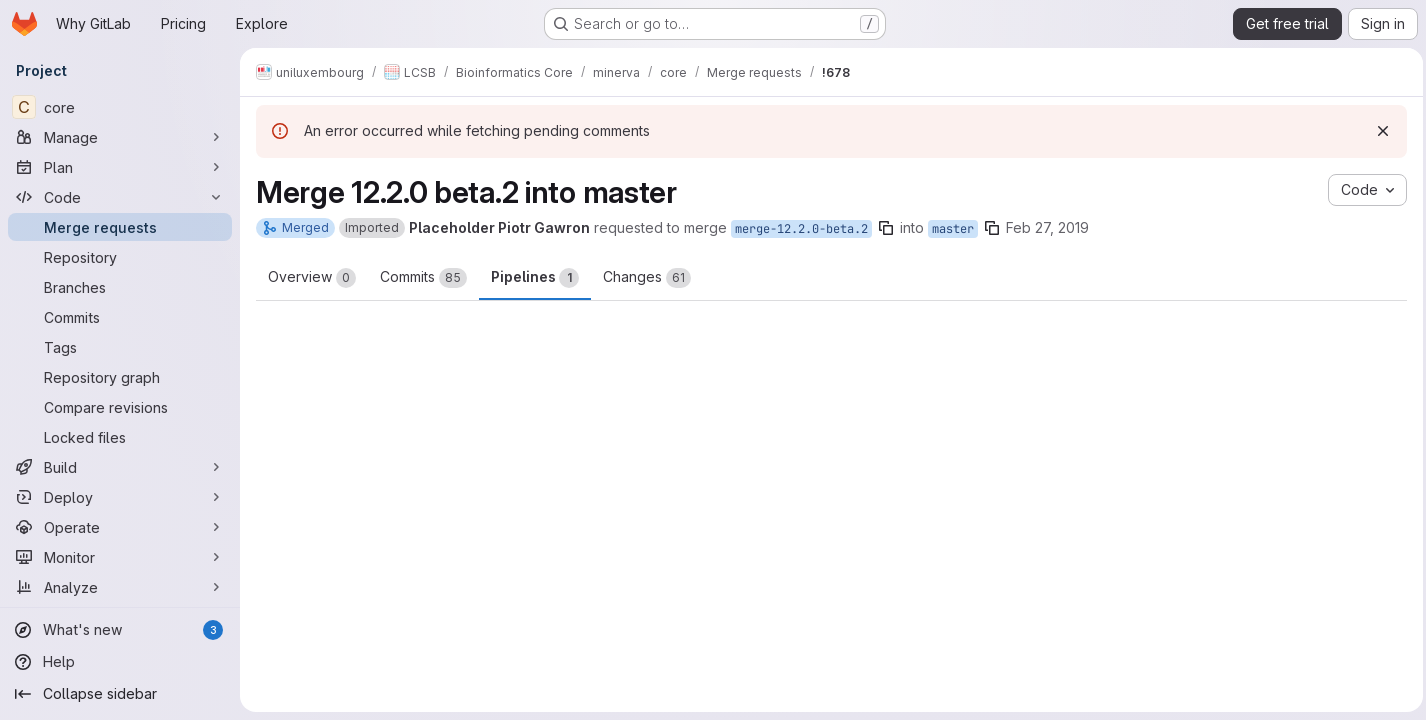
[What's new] (120, 630)
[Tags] (120, 347)
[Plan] (120, 167)
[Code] (120, 197)
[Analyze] (120, 587)
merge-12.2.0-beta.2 (801, 229)
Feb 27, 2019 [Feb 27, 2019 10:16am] (1047, 227)
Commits (423, 278)
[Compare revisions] (120, 407)
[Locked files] (120, 437)
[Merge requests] (120, 227)
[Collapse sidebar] (120, 694)
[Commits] (120, 317)
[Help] (120, 662)
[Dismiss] (1378, 131)
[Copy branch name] (886, 228)
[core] (120, 107)
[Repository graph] (120, 377)
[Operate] (120, 527)
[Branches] (120, 287)
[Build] (120, 467)
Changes (647, 278)
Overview (312, 278)
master (953, 229)
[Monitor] (120, 557)
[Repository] (120, 257)
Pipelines (535, 278)
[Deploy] (120, 497)
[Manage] (120, 137)
